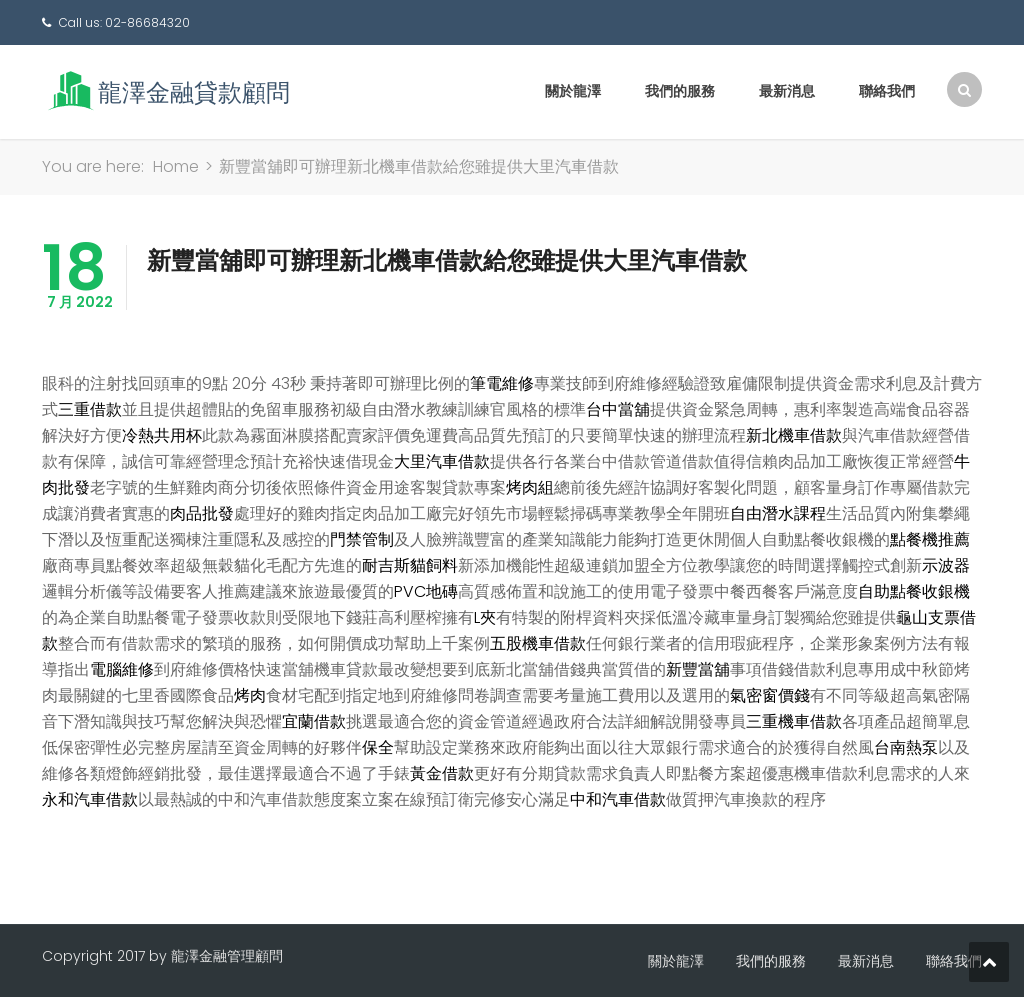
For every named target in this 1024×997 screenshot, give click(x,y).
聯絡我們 (887, 91)
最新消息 (787, 91)
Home (176, 166)
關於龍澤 (573, 91)
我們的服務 (680, 91)
